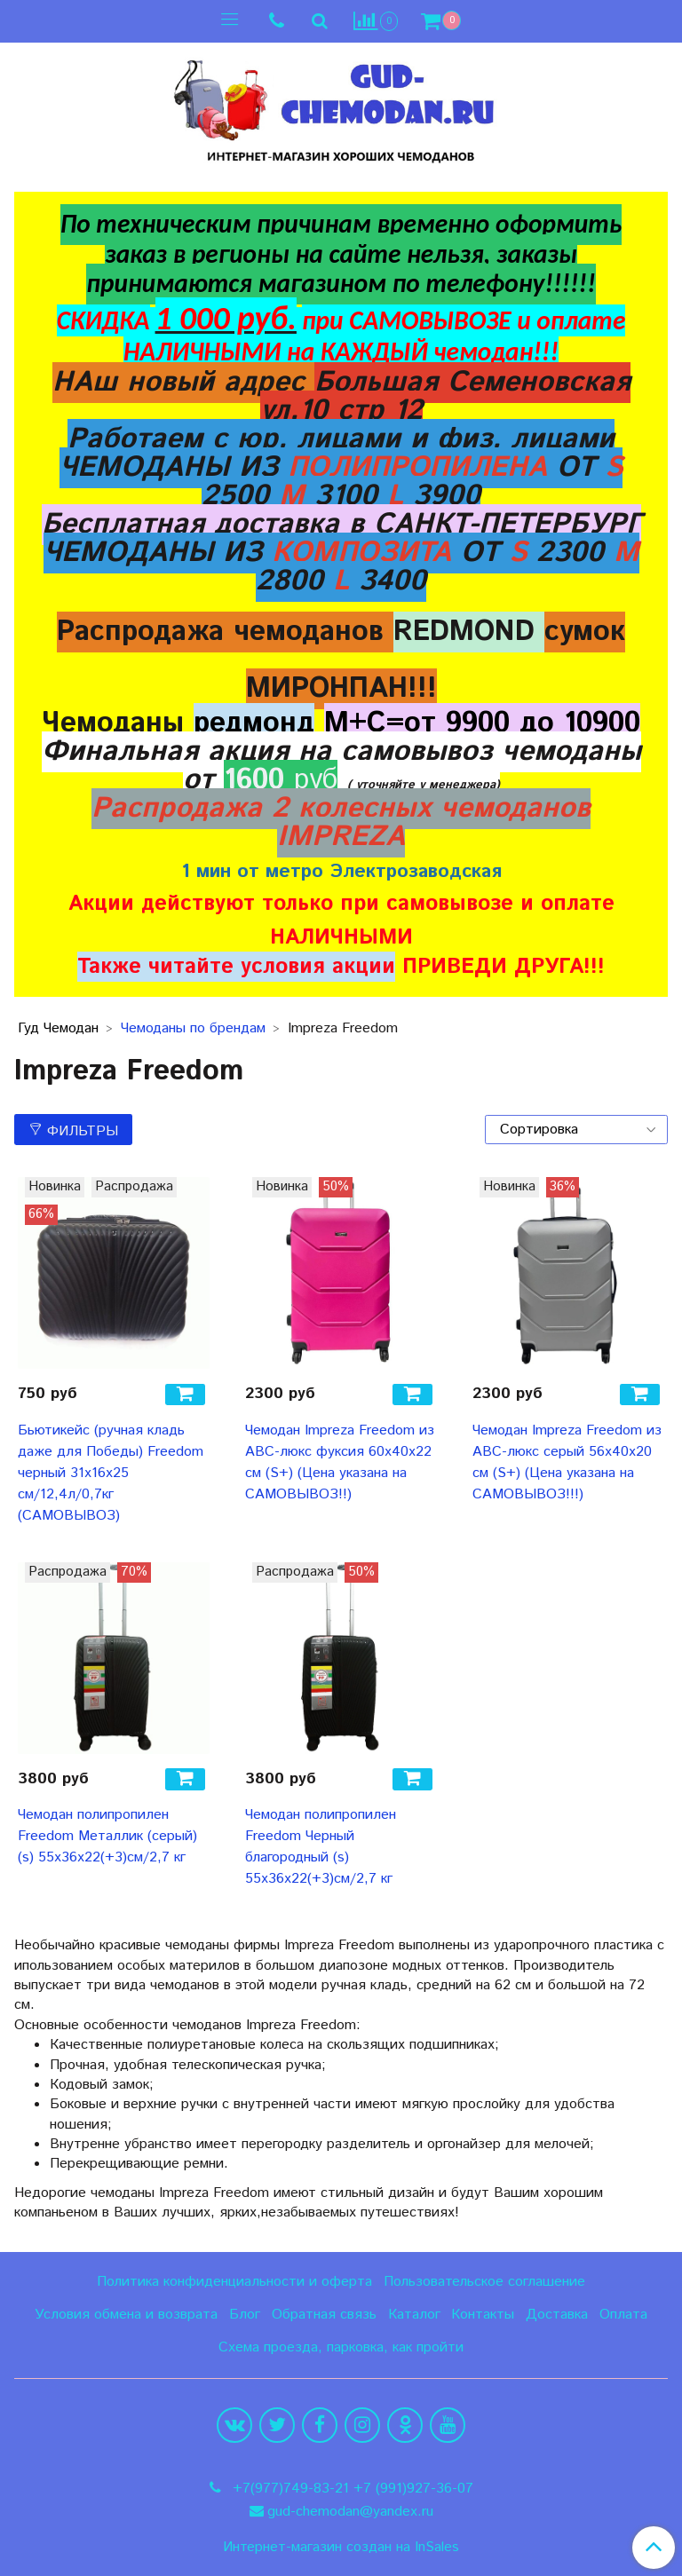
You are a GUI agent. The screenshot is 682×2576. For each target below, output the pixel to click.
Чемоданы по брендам (193, 1028)
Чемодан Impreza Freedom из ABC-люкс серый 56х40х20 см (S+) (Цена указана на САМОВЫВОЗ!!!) (567, 1462)
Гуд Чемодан (58, 1028)
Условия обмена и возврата (126, 2314)
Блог (244, 2314)
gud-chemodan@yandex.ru (350, 2511)
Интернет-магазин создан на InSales (341, 2547)
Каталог (414, 2314)
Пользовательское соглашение (484, 2282)
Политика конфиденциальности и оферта (234, 2282)
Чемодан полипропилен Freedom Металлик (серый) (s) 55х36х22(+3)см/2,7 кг (107, 1836)
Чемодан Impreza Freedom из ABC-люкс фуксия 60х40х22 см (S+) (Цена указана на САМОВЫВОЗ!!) (339, 1462)
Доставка (557, 2314)
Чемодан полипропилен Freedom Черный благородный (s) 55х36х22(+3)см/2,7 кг (320, 1847)
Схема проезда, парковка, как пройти (341, 2347)
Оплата (623, 2314)
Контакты (482, 2314)
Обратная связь (324, 2314)
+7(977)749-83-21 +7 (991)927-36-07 (350, 2488)
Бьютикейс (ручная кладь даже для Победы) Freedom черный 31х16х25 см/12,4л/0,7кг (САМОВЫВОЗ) (110, 1473)
